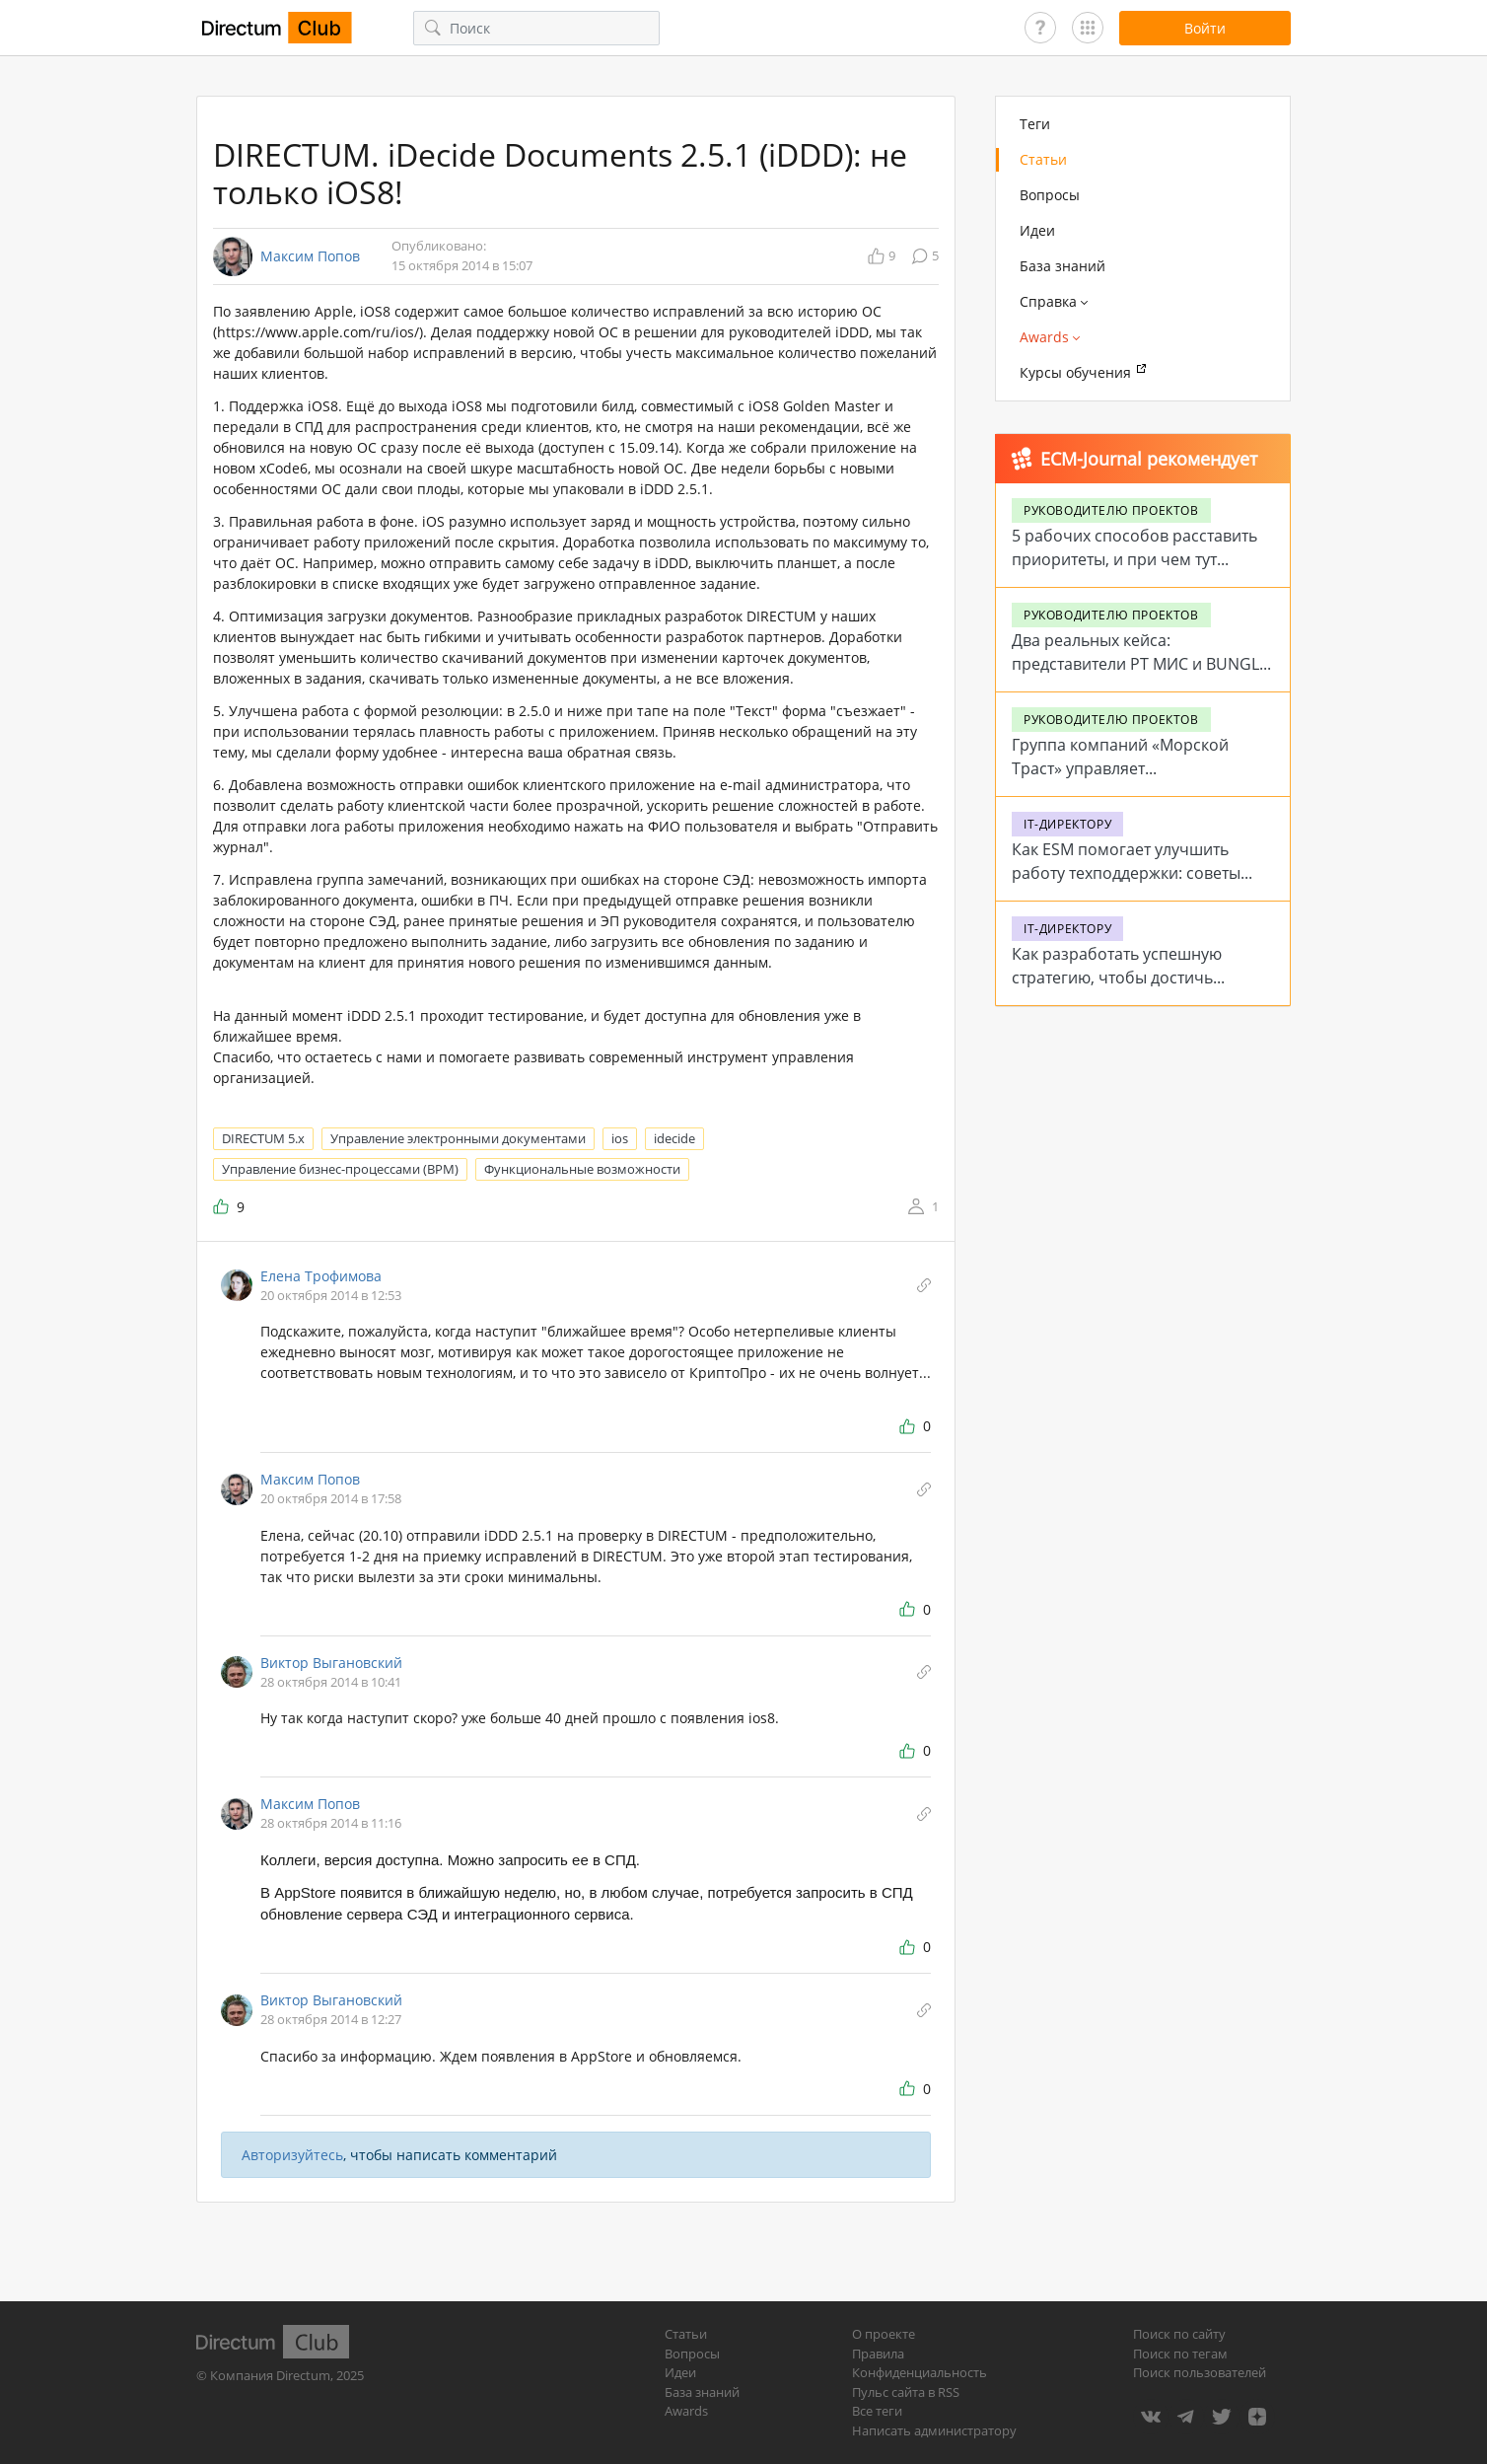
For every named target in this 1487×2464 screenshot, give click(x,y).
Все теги (877, 2411)
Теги (1035, 123)
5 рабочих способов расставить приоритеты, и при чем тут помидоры (1134, 559)
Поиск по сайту (1179, 2334)
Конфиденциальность (919, 2372)
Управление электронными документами (458, 1138)
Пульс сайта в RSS (905, 2392)
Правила (878, 2353)
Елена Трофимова (321, 1276)
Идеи (1037, 230)
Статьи (1043, 159)
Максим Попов (310, 256)
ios (619, 1138)
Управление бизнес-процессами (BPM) (340, 1169)
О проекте (883, 2334)
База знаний (1062, 265)
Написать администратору (934, 2430)
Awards (686, 2411)
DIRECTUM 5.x (263, 1138)
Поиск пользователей (1199, 2372)
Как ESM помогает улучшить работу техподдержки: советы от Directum (1126, 872)
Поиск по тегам (1180, 2353)
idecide (674, 1138)
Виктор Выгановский (331, 1662)
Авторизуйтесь (292, 2154)
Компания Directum (270, 2375)
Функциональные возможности (582, 1169)
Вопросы (1050, 194)
